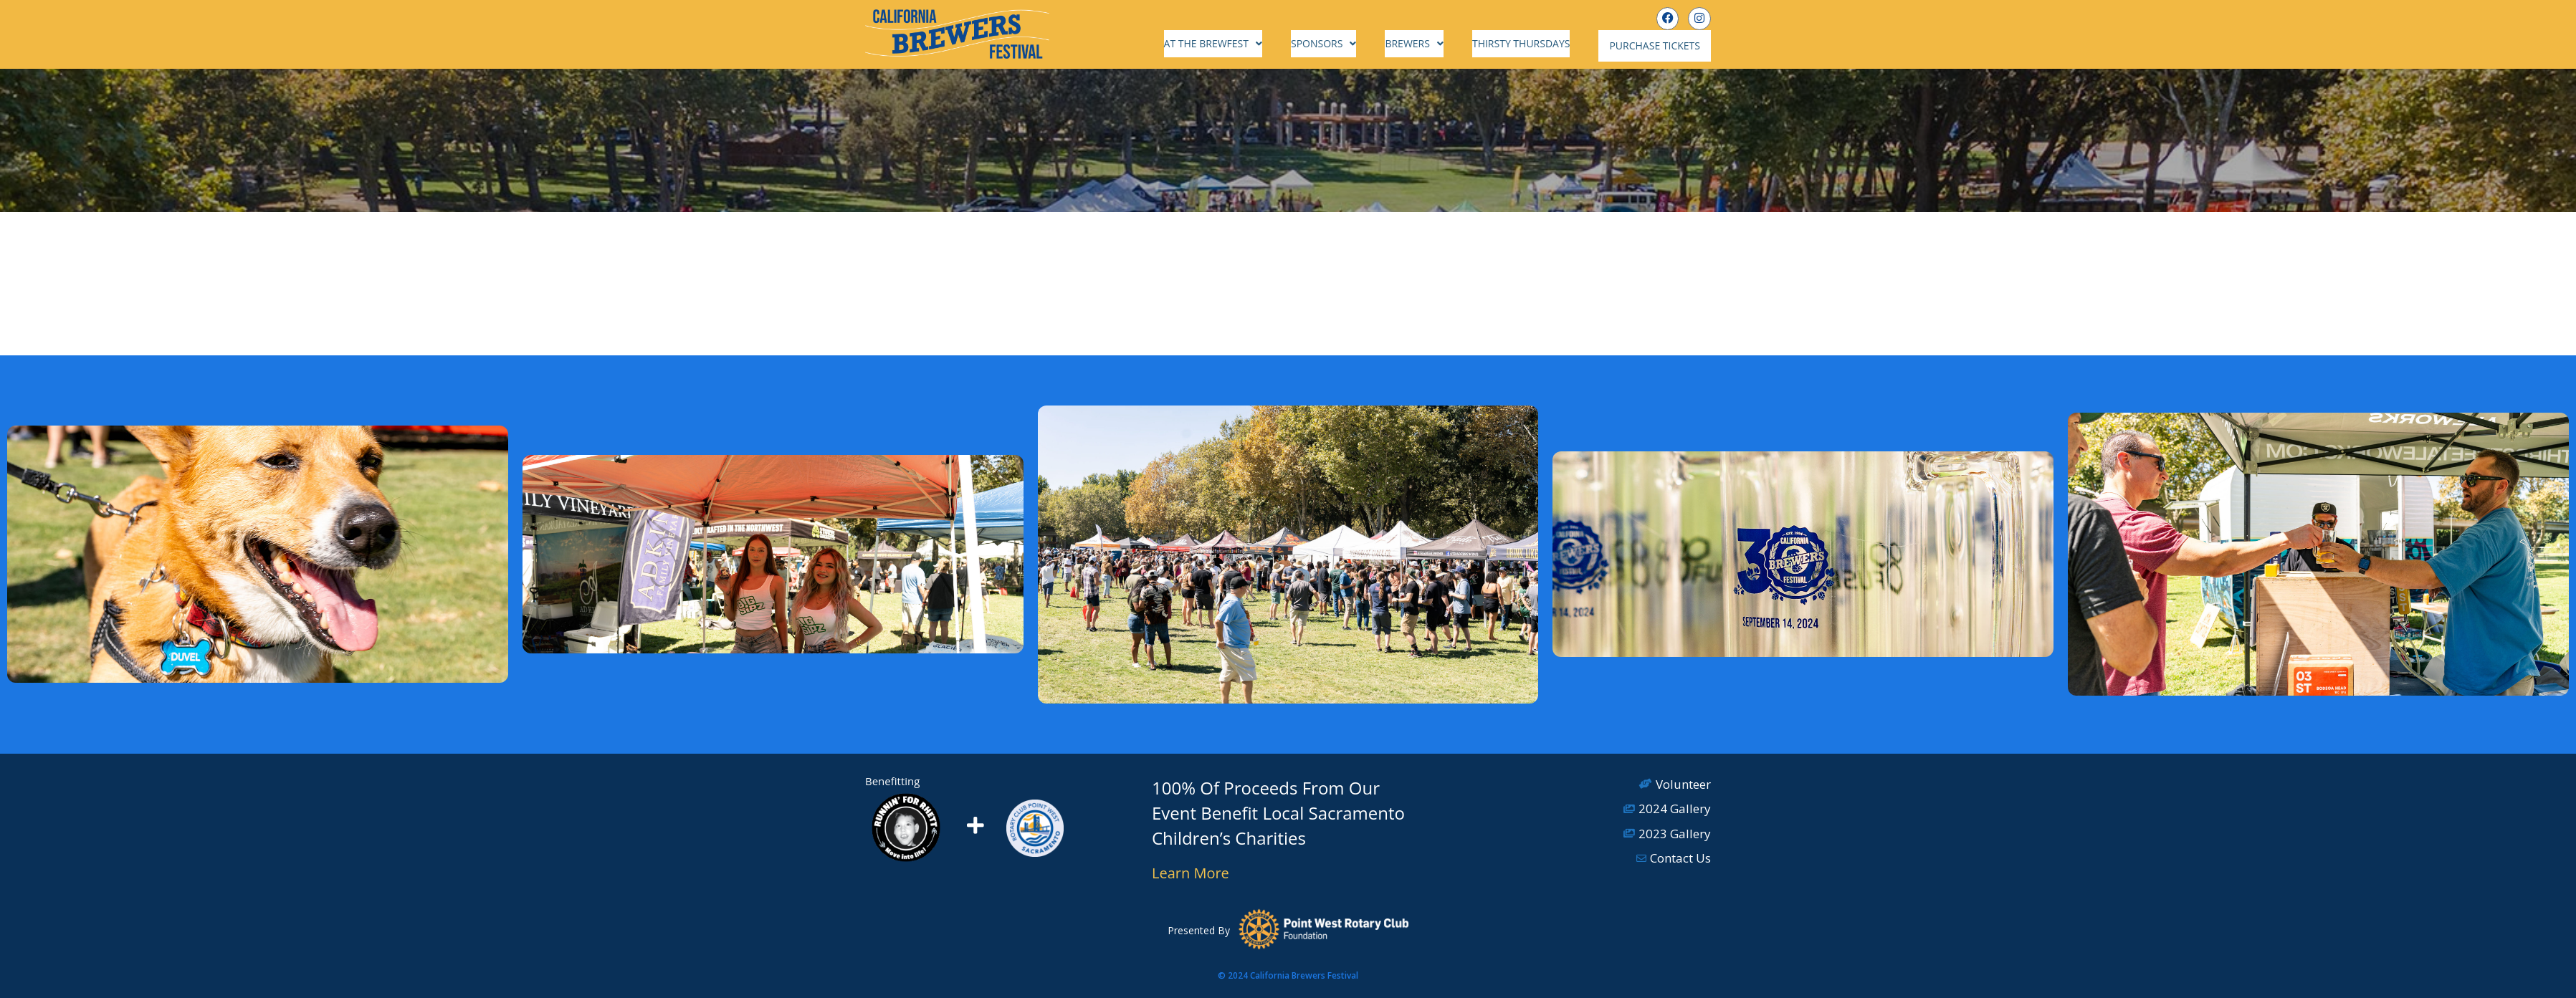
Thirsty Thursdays (1535, 43)
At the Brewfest (1227, 43)
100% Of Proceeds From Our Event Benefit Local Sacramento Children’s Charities (1278, 809)
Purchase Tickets (1662, 44)
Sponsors (1337, 43)
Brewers (1428, 43)
